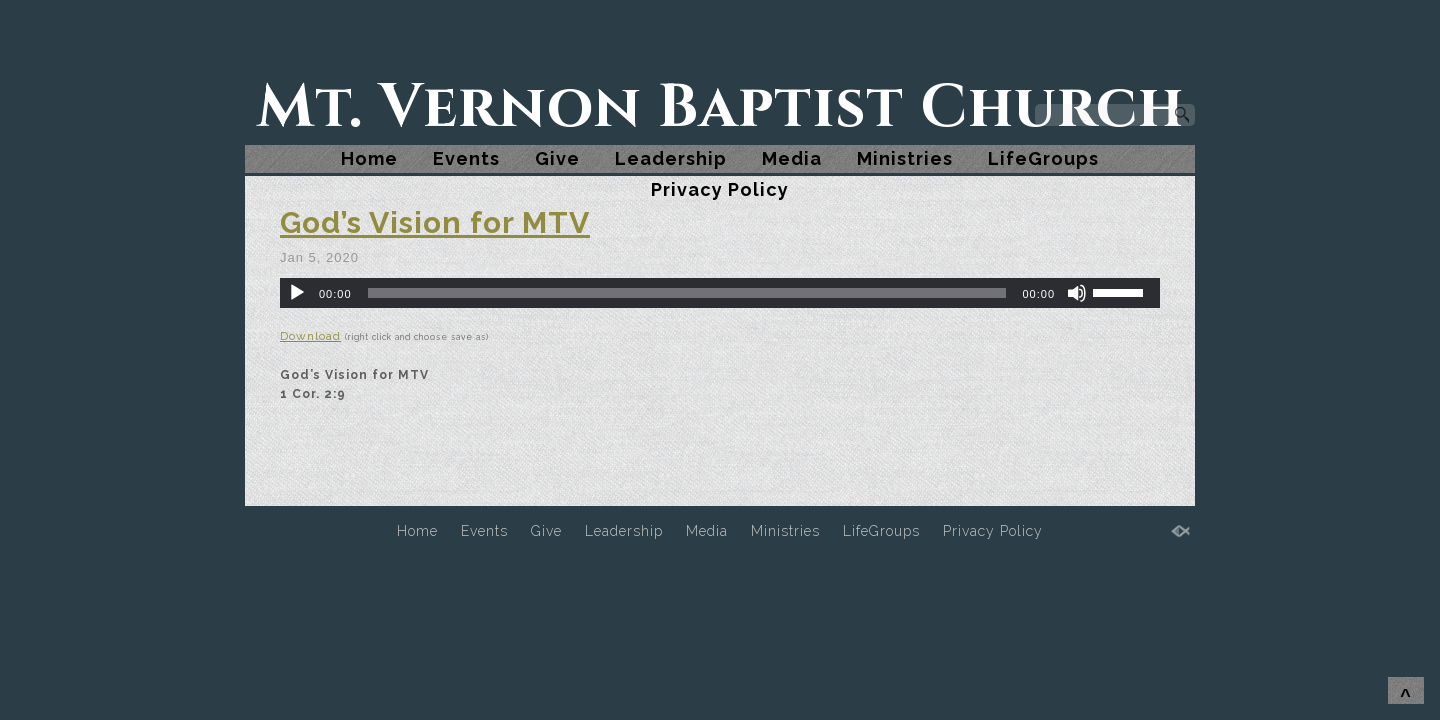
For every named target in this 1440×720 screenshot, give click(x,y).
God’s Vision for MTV (435, 222)
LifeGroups (1043, 158)
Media (792, 158)
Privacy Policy (720, 189)
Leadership (671, 158)
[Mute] (1077, 293)
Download (310, 336)
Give (557, 158)
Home (369, 158)
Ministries (905, 158)
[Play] (297, 293)
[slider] (687, 293)
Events (466, 158)
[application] (720, 293)
